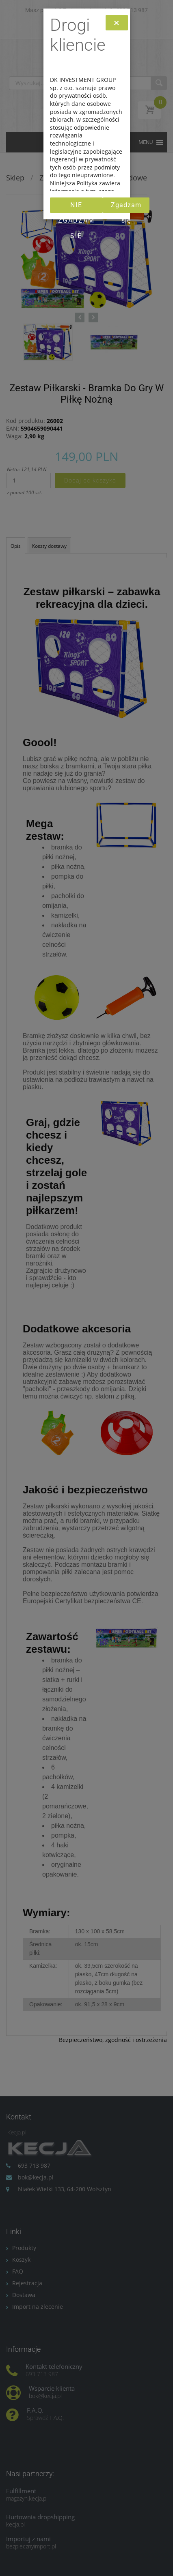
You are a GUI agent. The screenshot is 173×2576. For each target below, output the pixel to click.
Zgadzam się (126, 207)
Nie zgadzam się (76, 207)
